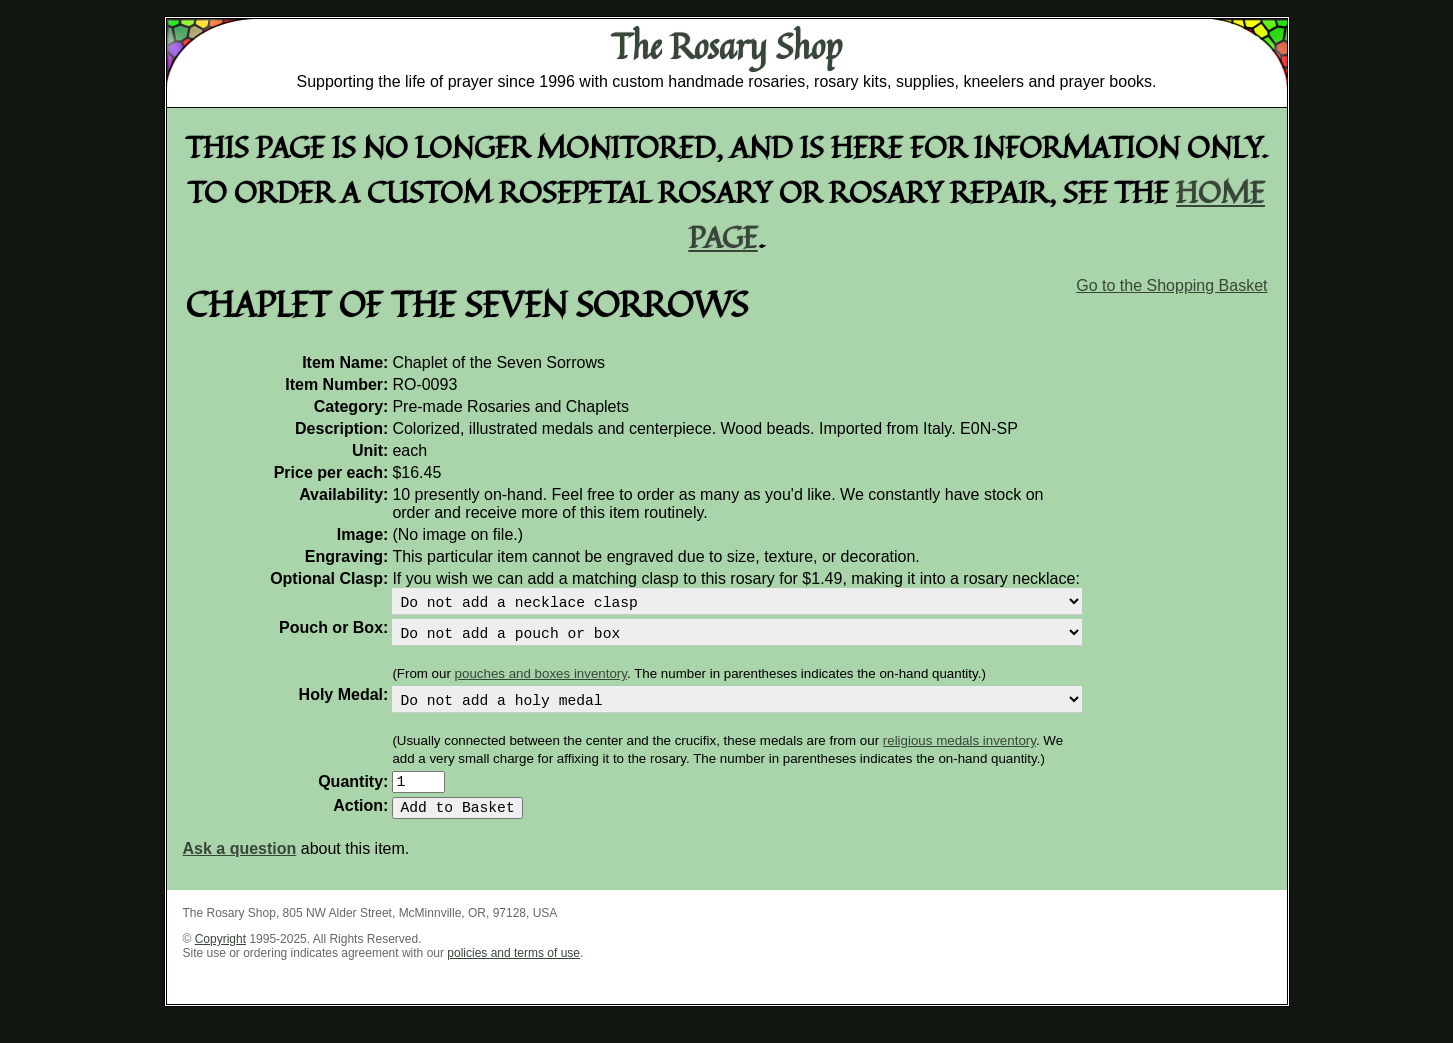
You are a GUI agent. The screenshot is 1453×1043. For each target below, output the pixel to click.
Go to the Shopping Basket (1171, 285)
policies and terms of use (513, 973)
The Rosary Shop (726, 46)
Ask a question (240, 868)
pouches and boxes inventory (541, 681)
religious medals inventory (959, 752)
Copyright (220, 959)
